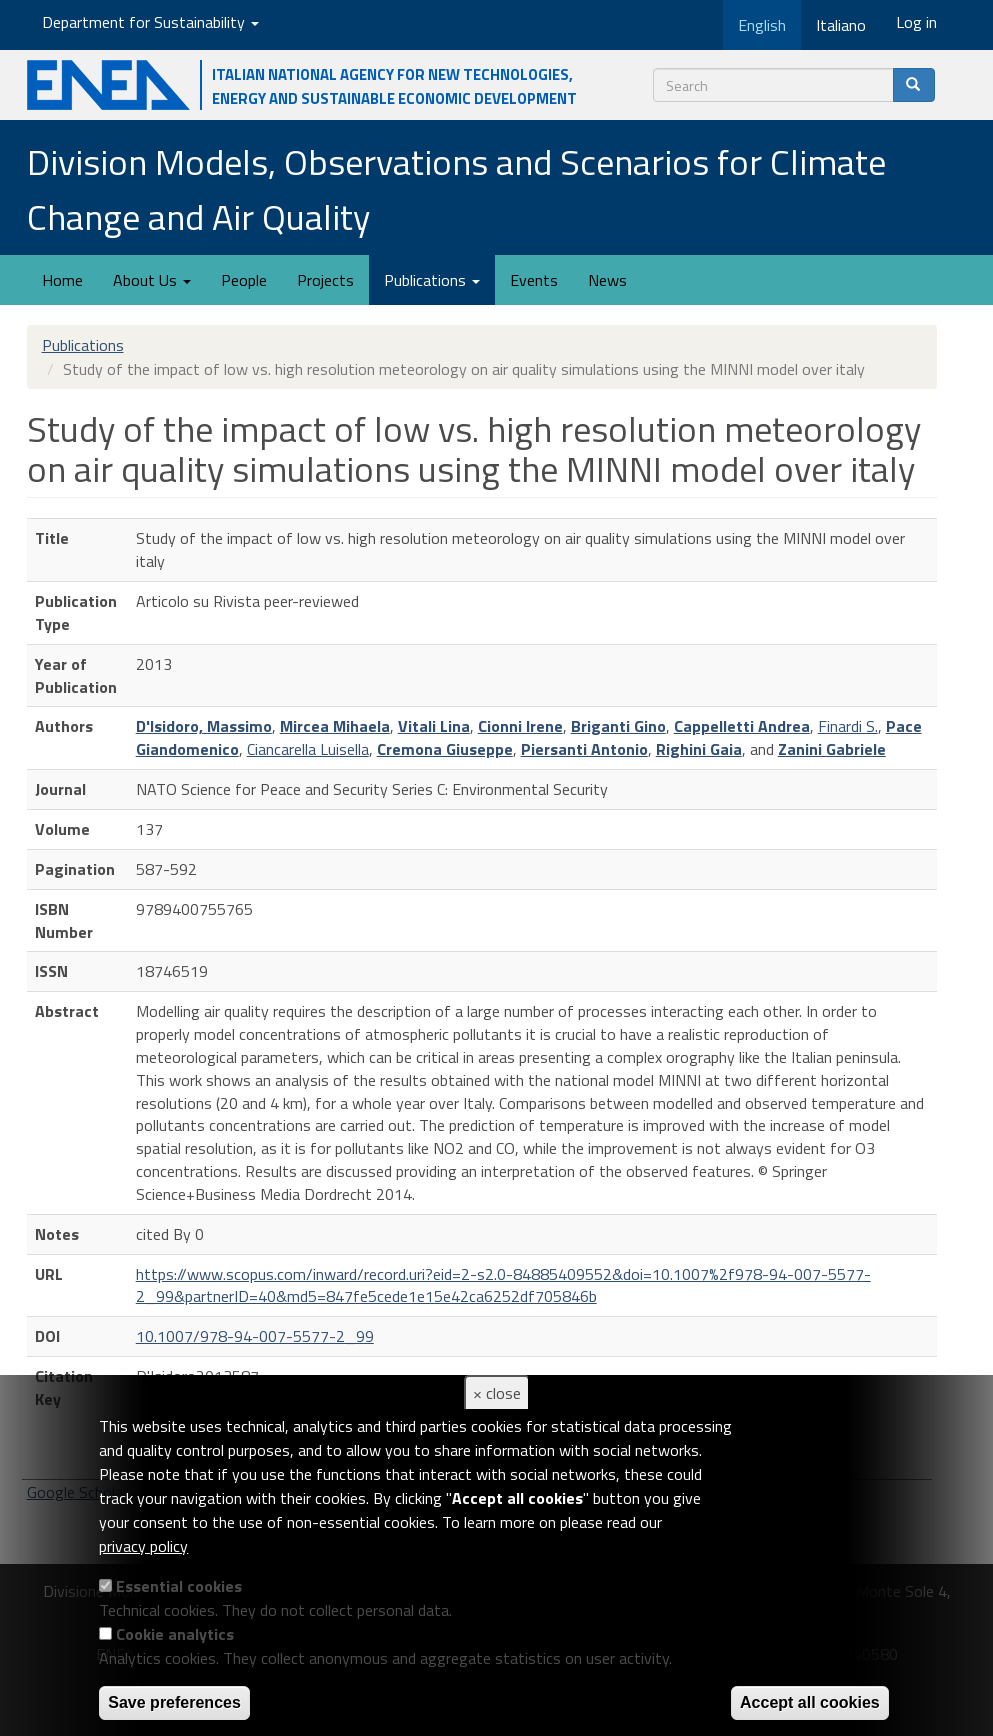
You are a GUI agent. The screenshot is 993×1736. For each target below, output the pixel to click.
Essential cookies (179, 1586)
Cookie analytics (175, 1634)
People (244, 280)
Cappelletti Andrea (742, 726)
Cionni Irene (520, 726)
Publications (432, 280)
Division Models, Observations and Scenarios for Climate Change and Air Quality (456, 189)
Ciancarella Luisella (308, 749)
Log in (916, 22)
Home (62, 280)
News (607, 280)
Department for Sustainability (150, 22)
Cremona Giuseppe (445, 749)
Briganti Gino (618, 726)
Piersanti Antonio (584, 749)
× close (497, 1393)
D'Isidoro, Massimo (204, 726)
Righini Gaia (699, 749)
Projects (325, 280)
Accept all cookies (810, 1702)
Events (534, 280)
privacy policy (143, 1546)
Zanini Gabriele (832, 749)
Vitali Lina (434, 726)
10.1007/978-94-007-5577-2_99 (255, 1336)
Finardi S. (848, 726)
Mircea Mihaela (335, 726)
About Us (152, 280)
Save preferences (174, 1702)
